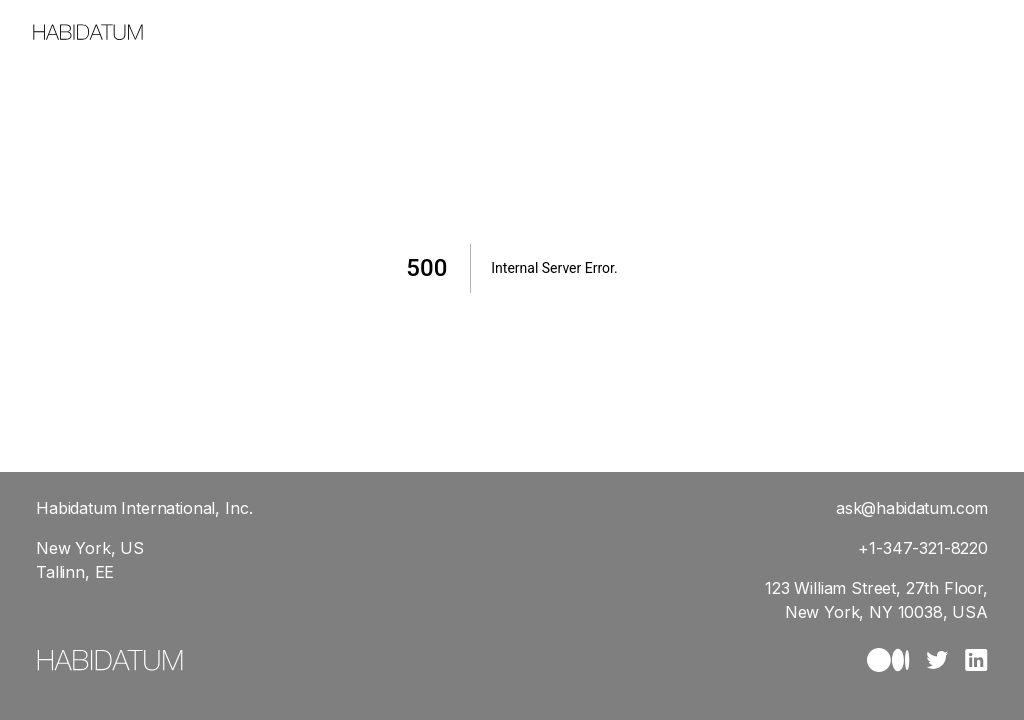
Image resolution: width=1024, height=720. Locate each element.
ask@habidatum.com (912, 508)
